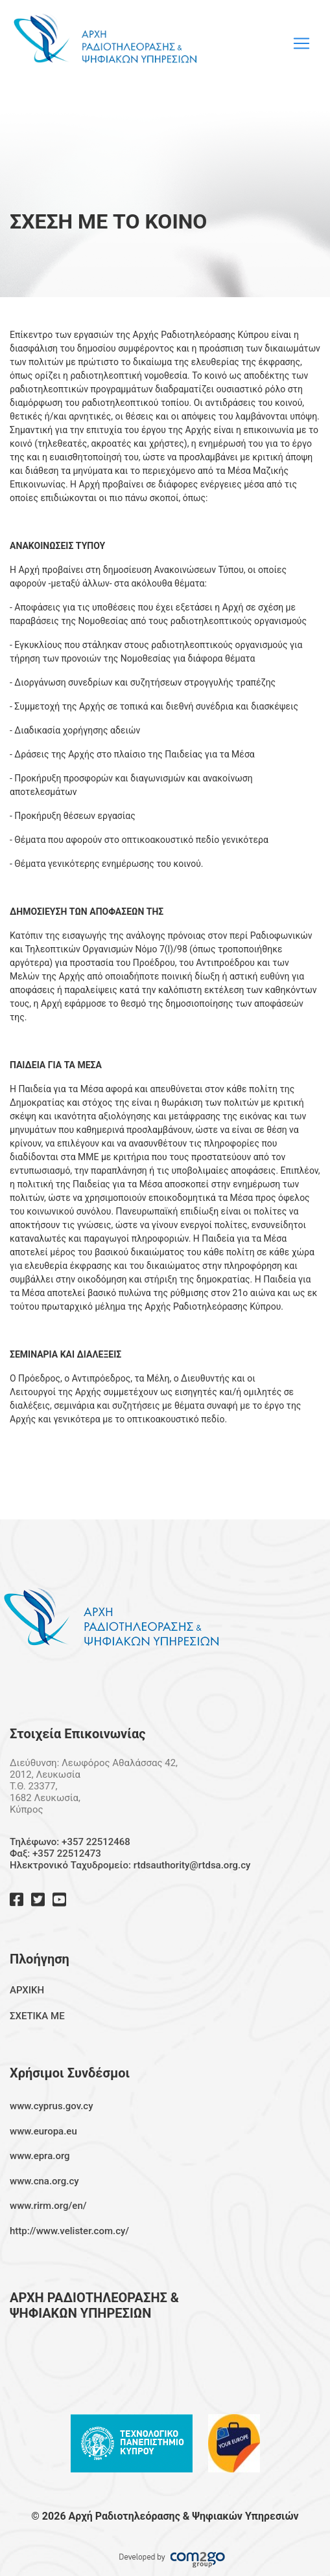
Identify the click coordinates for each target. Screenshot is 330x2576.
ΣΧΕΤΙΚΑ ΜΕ (37, 2016)
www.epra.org (40, 2156)
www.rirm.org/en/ (48, 2206)
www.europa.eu (43, 2131)
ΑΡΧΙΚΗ (27, 1990)
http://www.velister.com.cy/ (69, 2231)
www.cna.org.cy (44, 2181)
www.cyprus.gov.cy (51, 2106)
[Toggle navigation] (301, 43)
